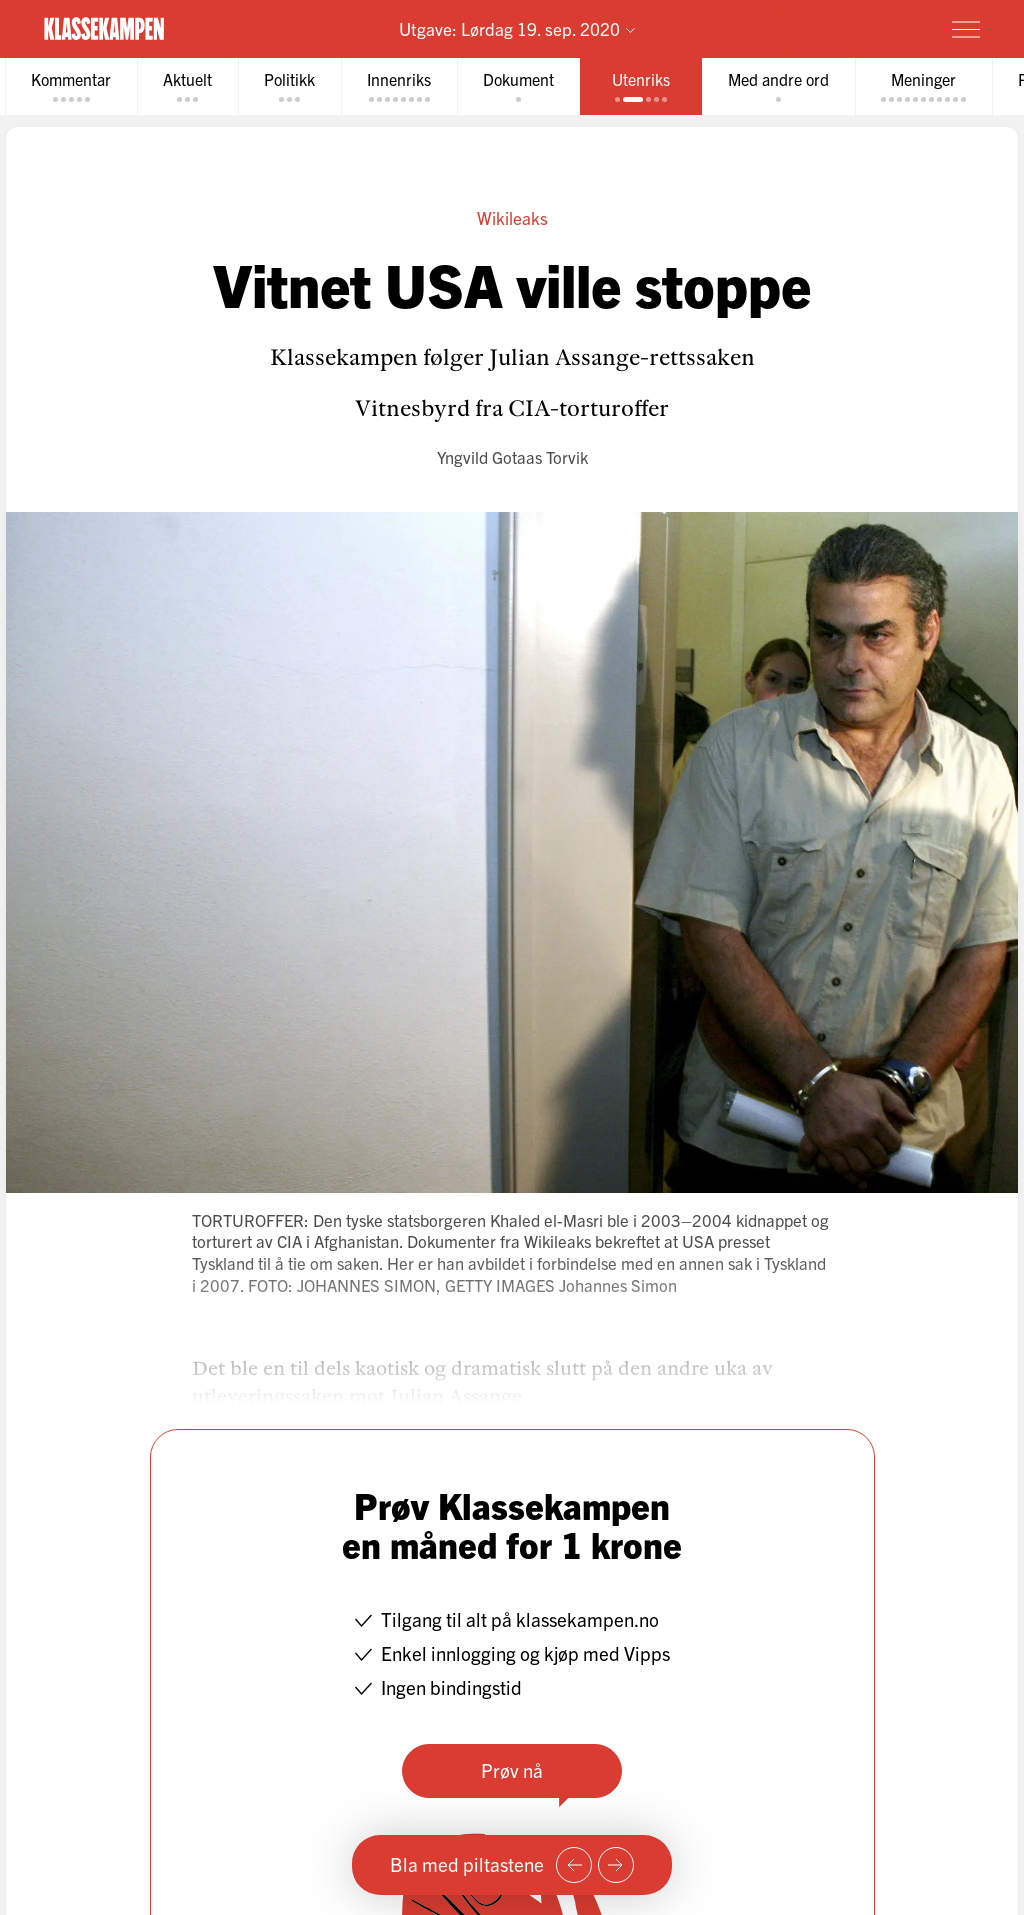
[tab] (71, 86)
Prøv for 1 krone (848, 28)
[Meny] (966, 29)
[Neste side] (616, 1865)
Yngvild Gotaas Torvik (512, 456)
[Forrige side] (574, 1865)
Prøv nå (512, 1770)
